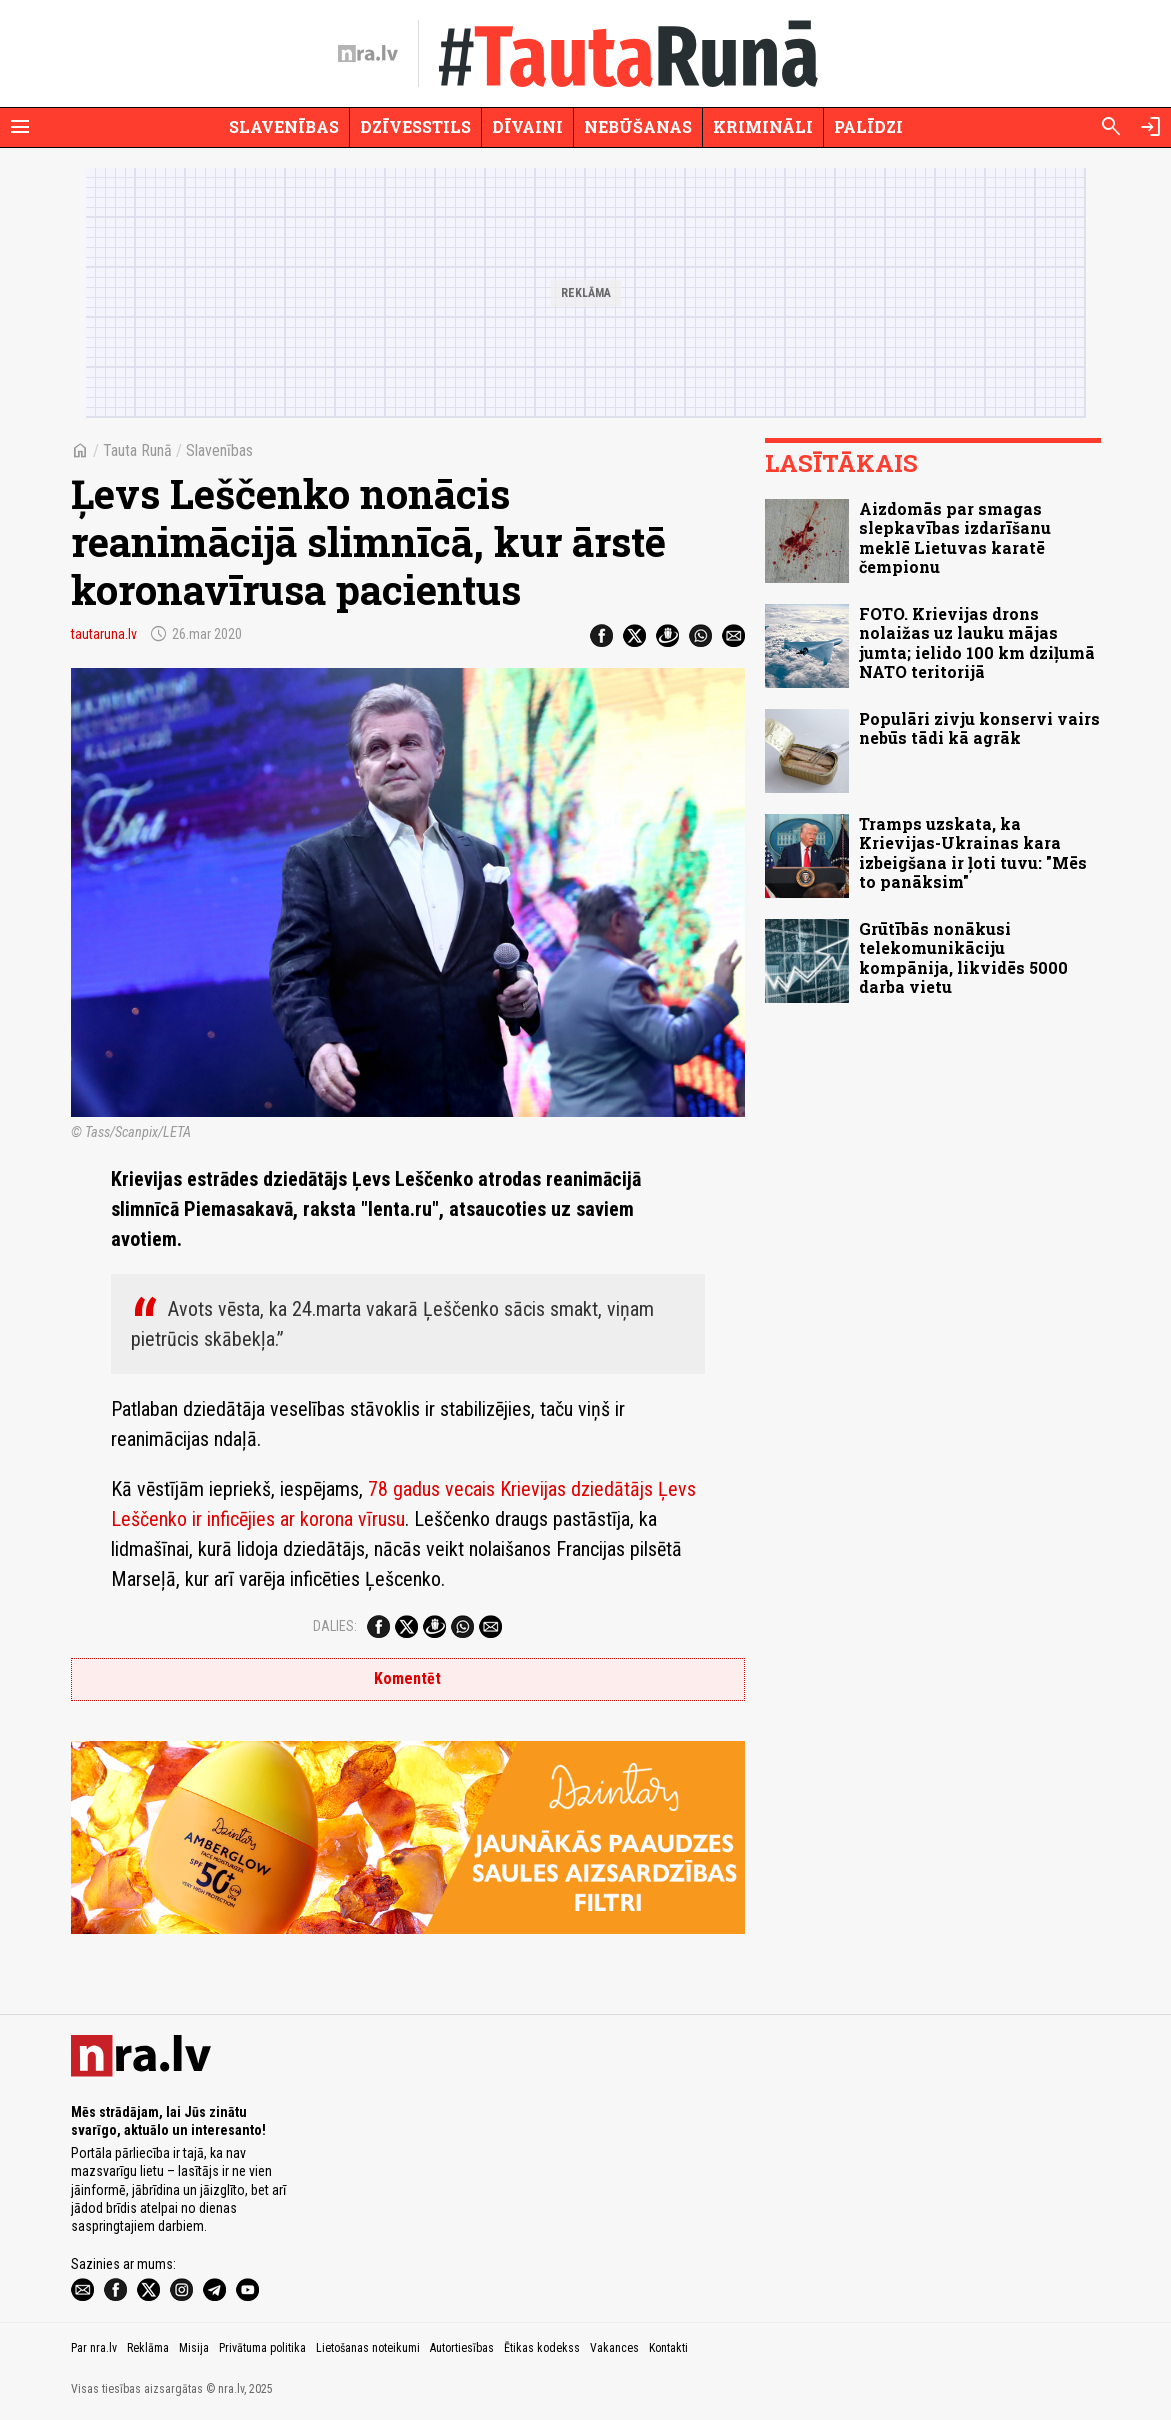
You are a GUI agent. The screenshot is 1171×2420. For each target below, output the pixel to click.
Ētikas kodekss (542, 2348)
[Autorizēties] (1151, 127)
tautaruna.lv (104, 634)
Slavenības (284, 126)
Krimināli (763, 126)
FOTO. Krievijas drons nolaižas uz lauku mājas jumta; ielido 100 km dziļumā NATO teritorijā (977, 642)
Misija (194, 2348)
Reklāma (148, 2348)
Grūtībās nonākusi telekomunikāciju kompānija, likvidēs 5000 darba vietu (963, 957)
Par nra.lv (94, 2348)
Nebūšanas (638, 126)
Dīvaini (527, 126)
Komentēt (407, 1678)
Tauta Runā (137, 450)
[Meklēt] (1111, 127)
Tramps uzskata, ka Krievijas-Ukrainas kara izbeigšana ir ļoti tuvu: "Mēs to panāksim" (973, 852)
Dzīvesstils (415, 126)
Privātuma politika (262, 2348)
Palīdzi (868, 126)
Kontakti (668, 2348)
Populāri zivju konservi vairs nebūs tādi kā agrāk (979, 728)
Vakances (614, 2348)
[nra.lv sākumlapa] (368, 54)
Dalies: (335, 1626)
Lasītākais (841, 463)
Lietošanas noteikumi (368, 2348)
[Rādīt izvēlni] (20, 127)
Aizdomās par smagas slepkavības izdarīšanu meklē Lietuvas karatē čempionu (955, 537)
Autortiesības (462, 2348)
